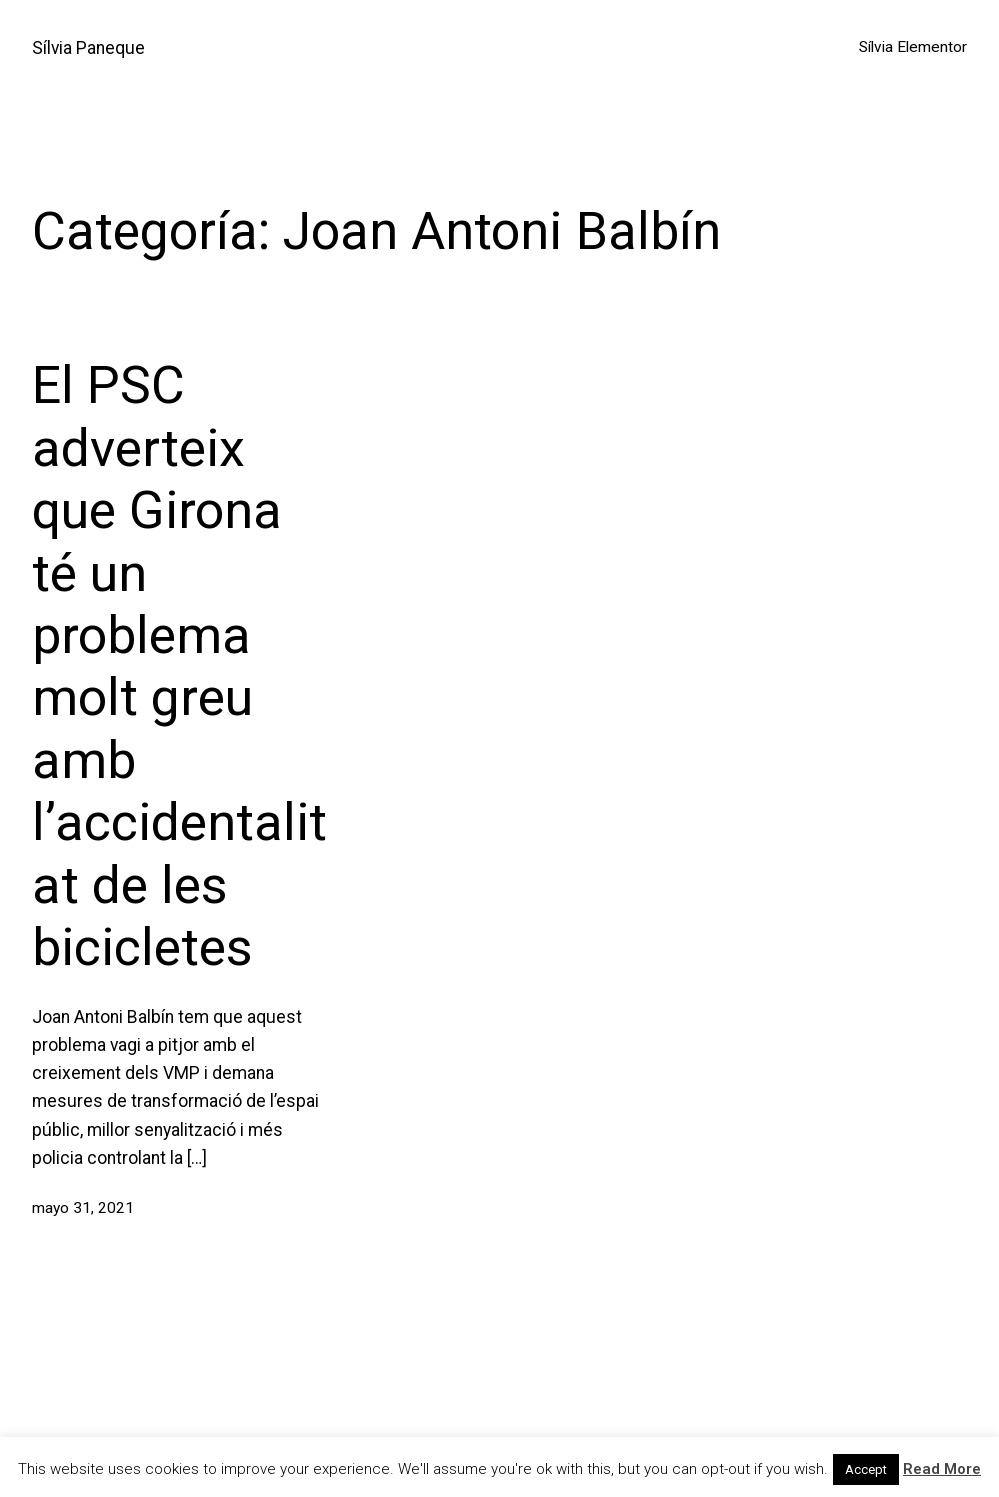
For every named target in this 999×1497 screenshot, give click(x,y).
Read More (942, 1469)
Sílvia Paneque (88, 48)
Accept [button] (866, 1469)
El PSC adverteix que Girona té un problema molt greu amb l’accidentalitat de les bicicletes (179, 666)
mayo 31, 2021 (83, 1208)
